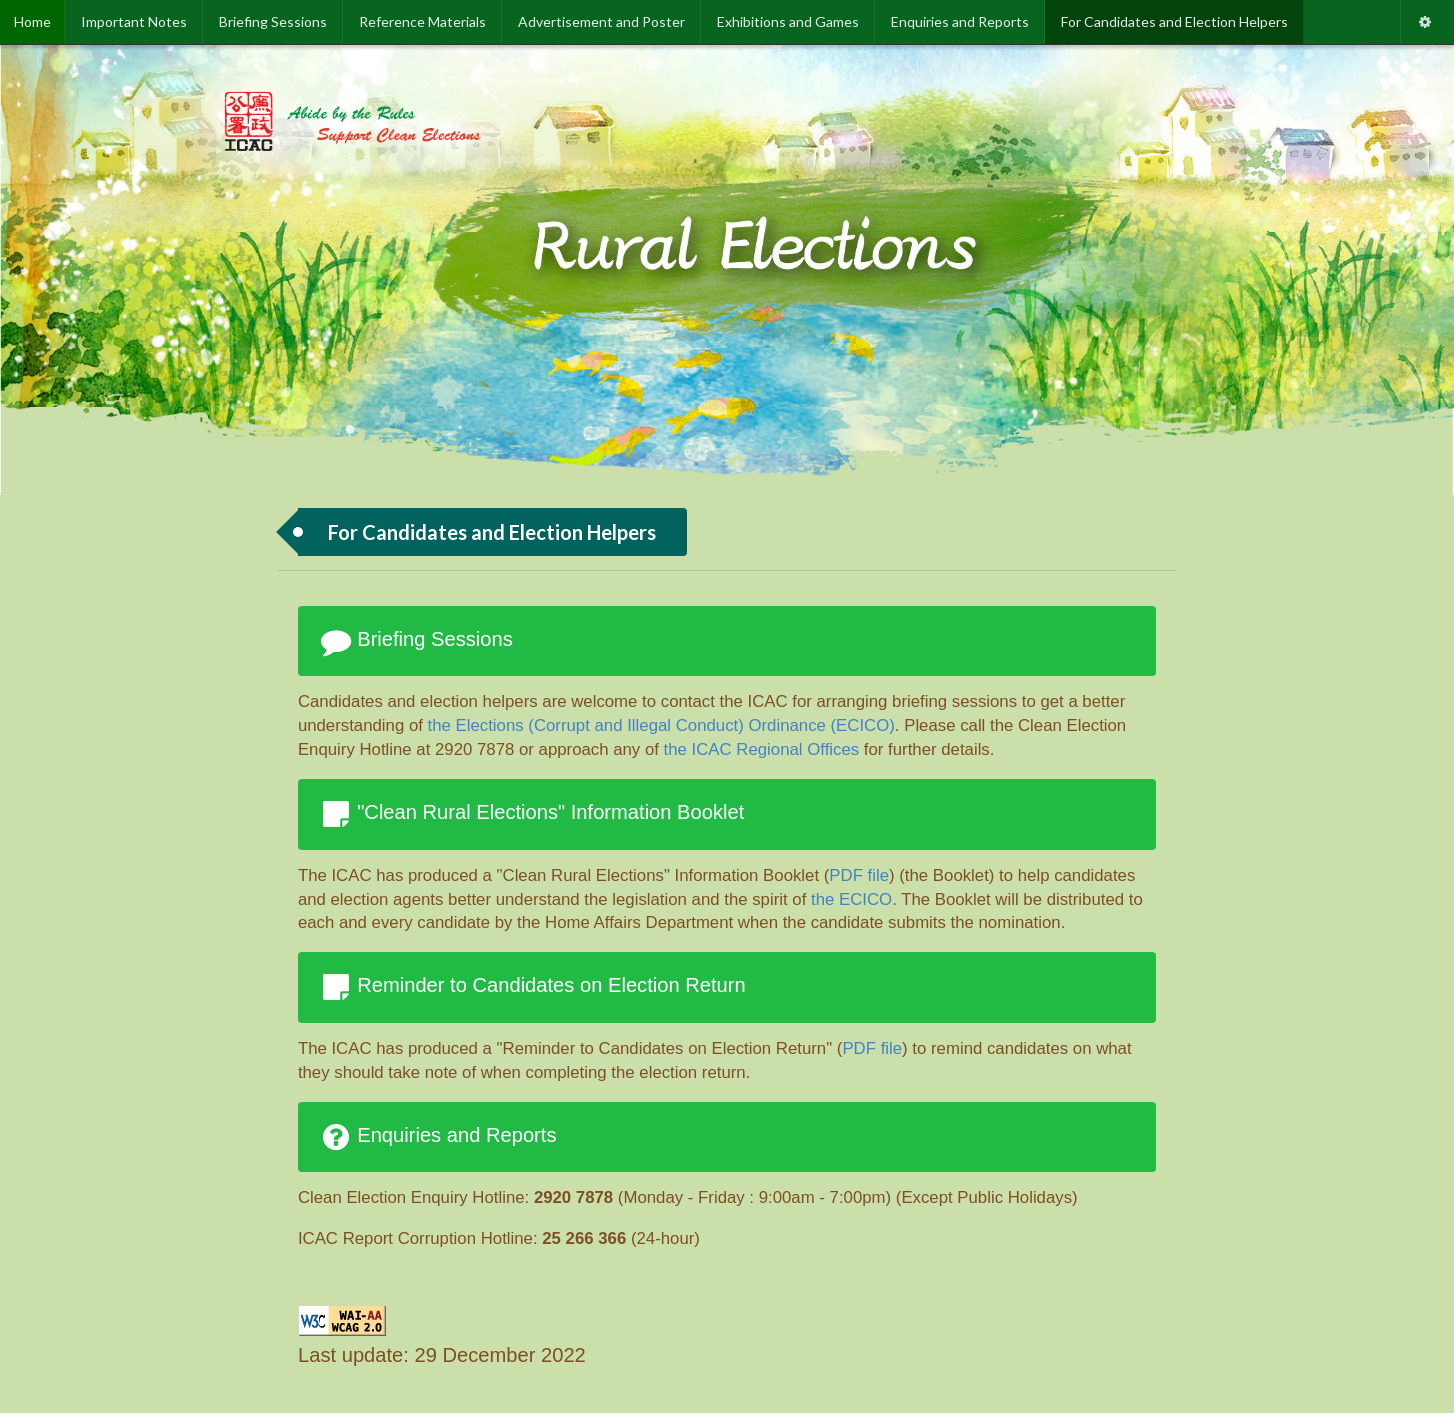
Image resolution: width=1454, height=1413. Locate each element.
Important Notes (134, 21)
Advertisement (601, 21)
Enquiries (960, 21)
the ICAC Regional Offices (762, 749)
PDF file (859, 875)
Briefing (273, 21)
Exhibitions (788, 21)
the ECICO (851, 899)
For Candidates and (1174, 21)
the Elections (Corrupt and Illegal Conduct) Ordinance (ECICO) (661, 725)
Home (32, 21)
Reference (422, 21)
